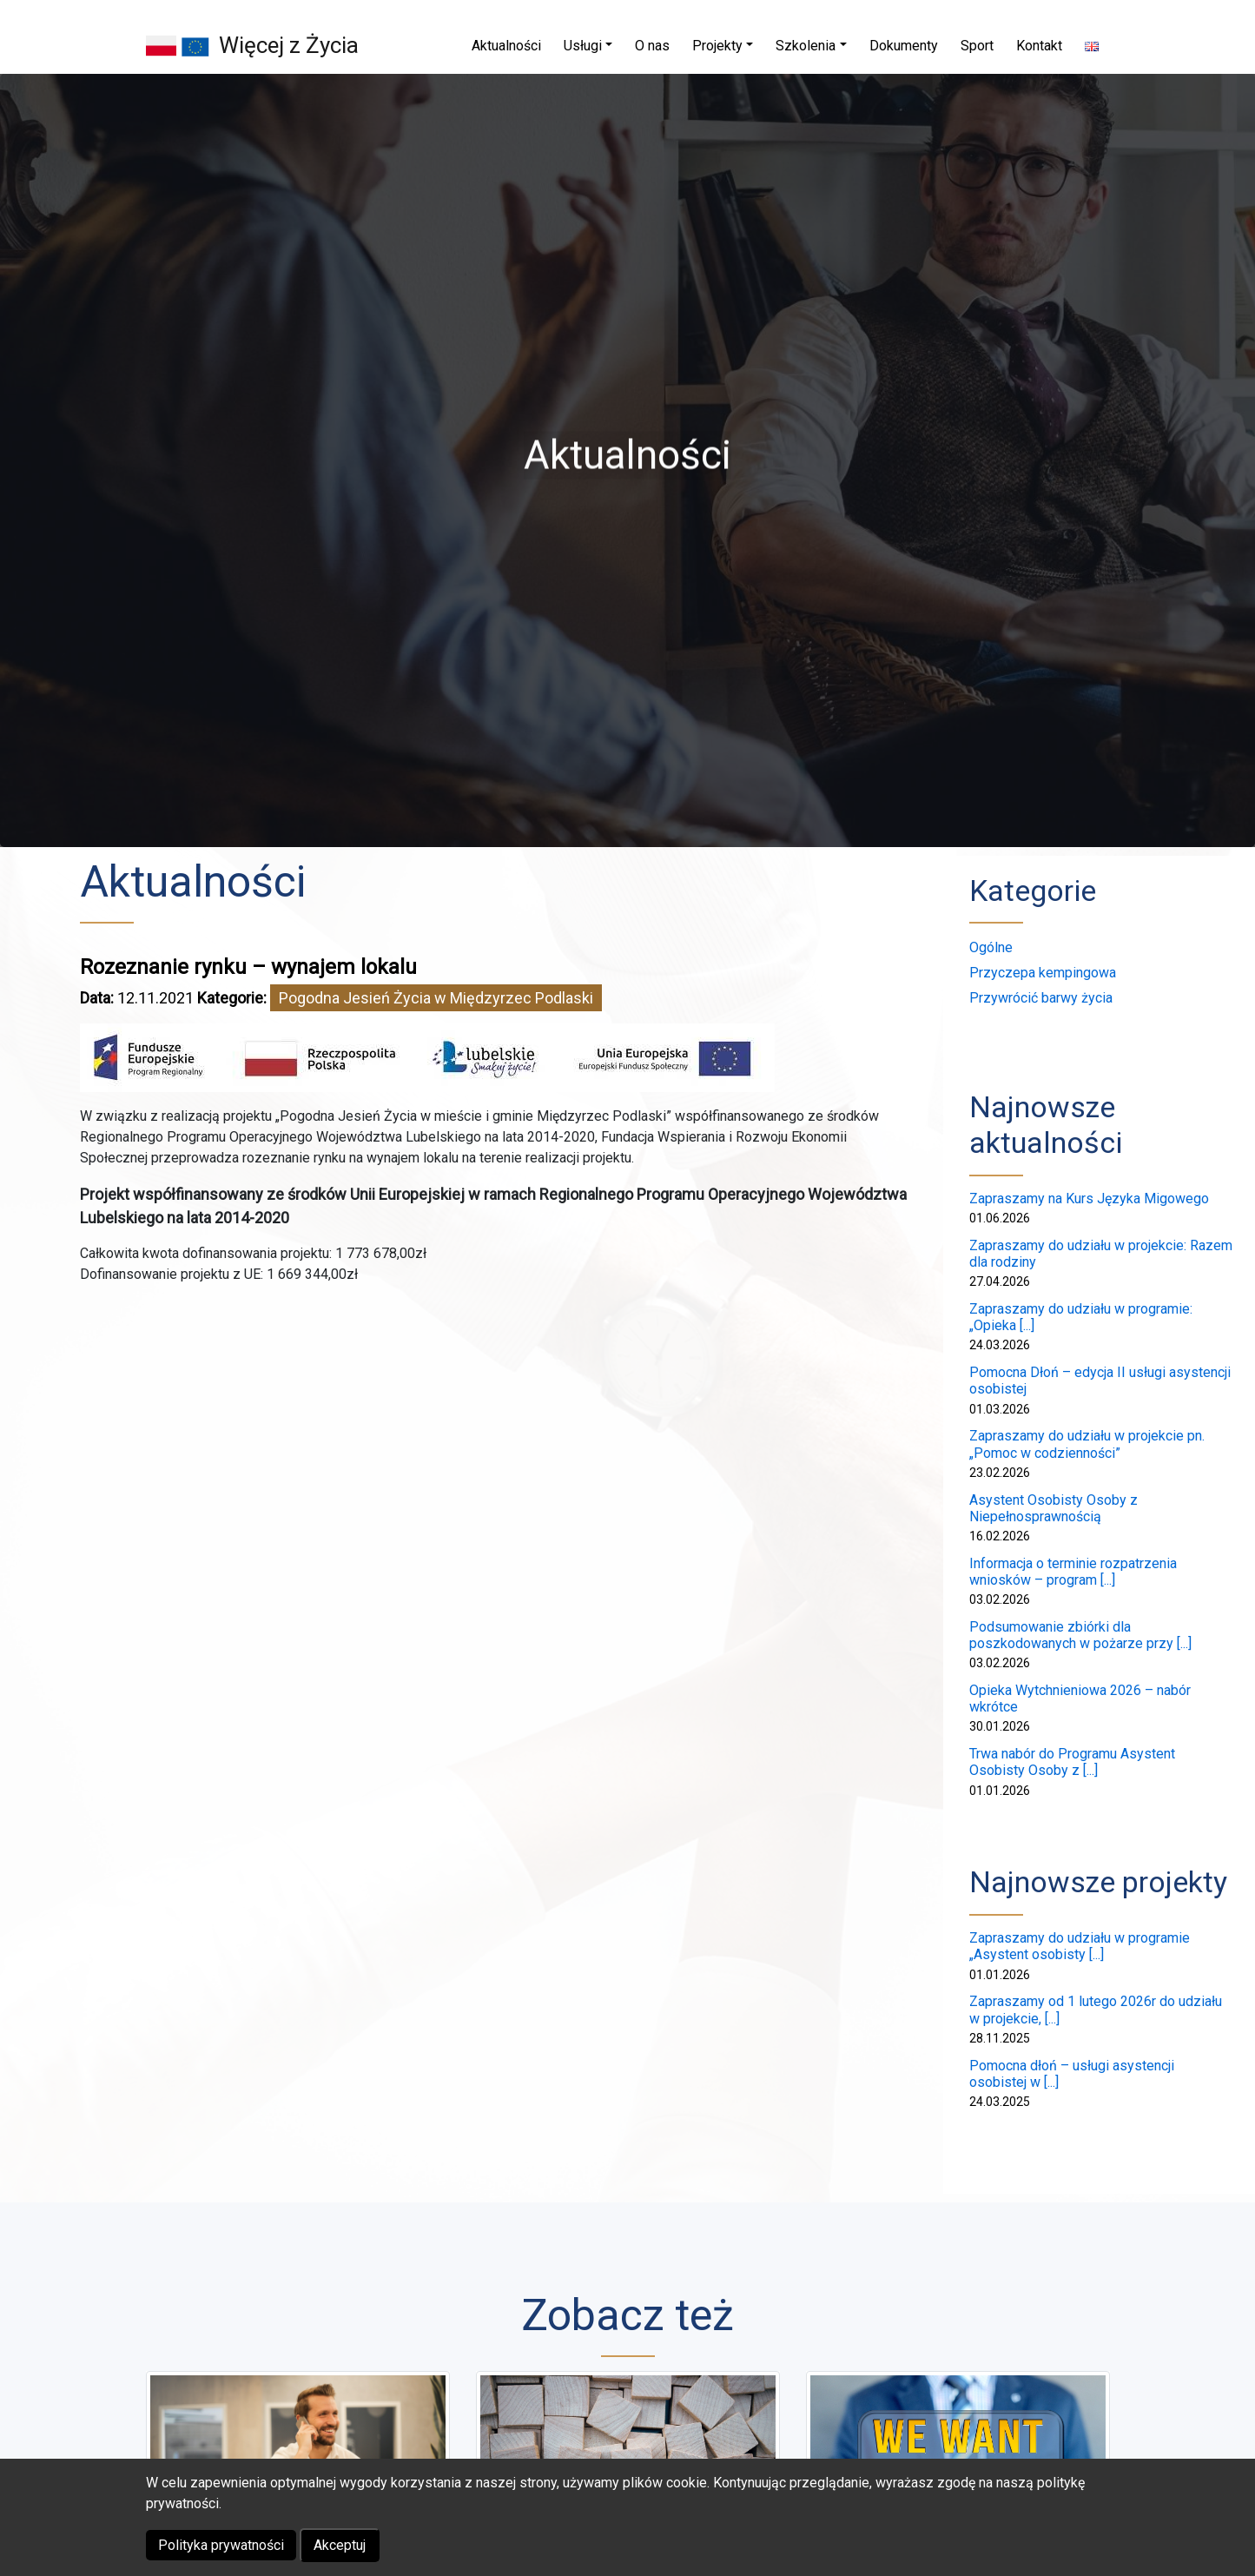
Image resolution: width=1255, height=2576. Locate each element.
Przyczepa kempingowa (1042, 972)
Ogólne (991, 947)
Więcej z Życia (289, 45)
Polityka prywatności (221, 2545)
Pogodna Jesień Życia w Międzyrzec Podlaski (436, 998)
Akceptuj (340, 2545)
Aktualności (193, 882)
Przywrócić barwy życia (1041, 998)
